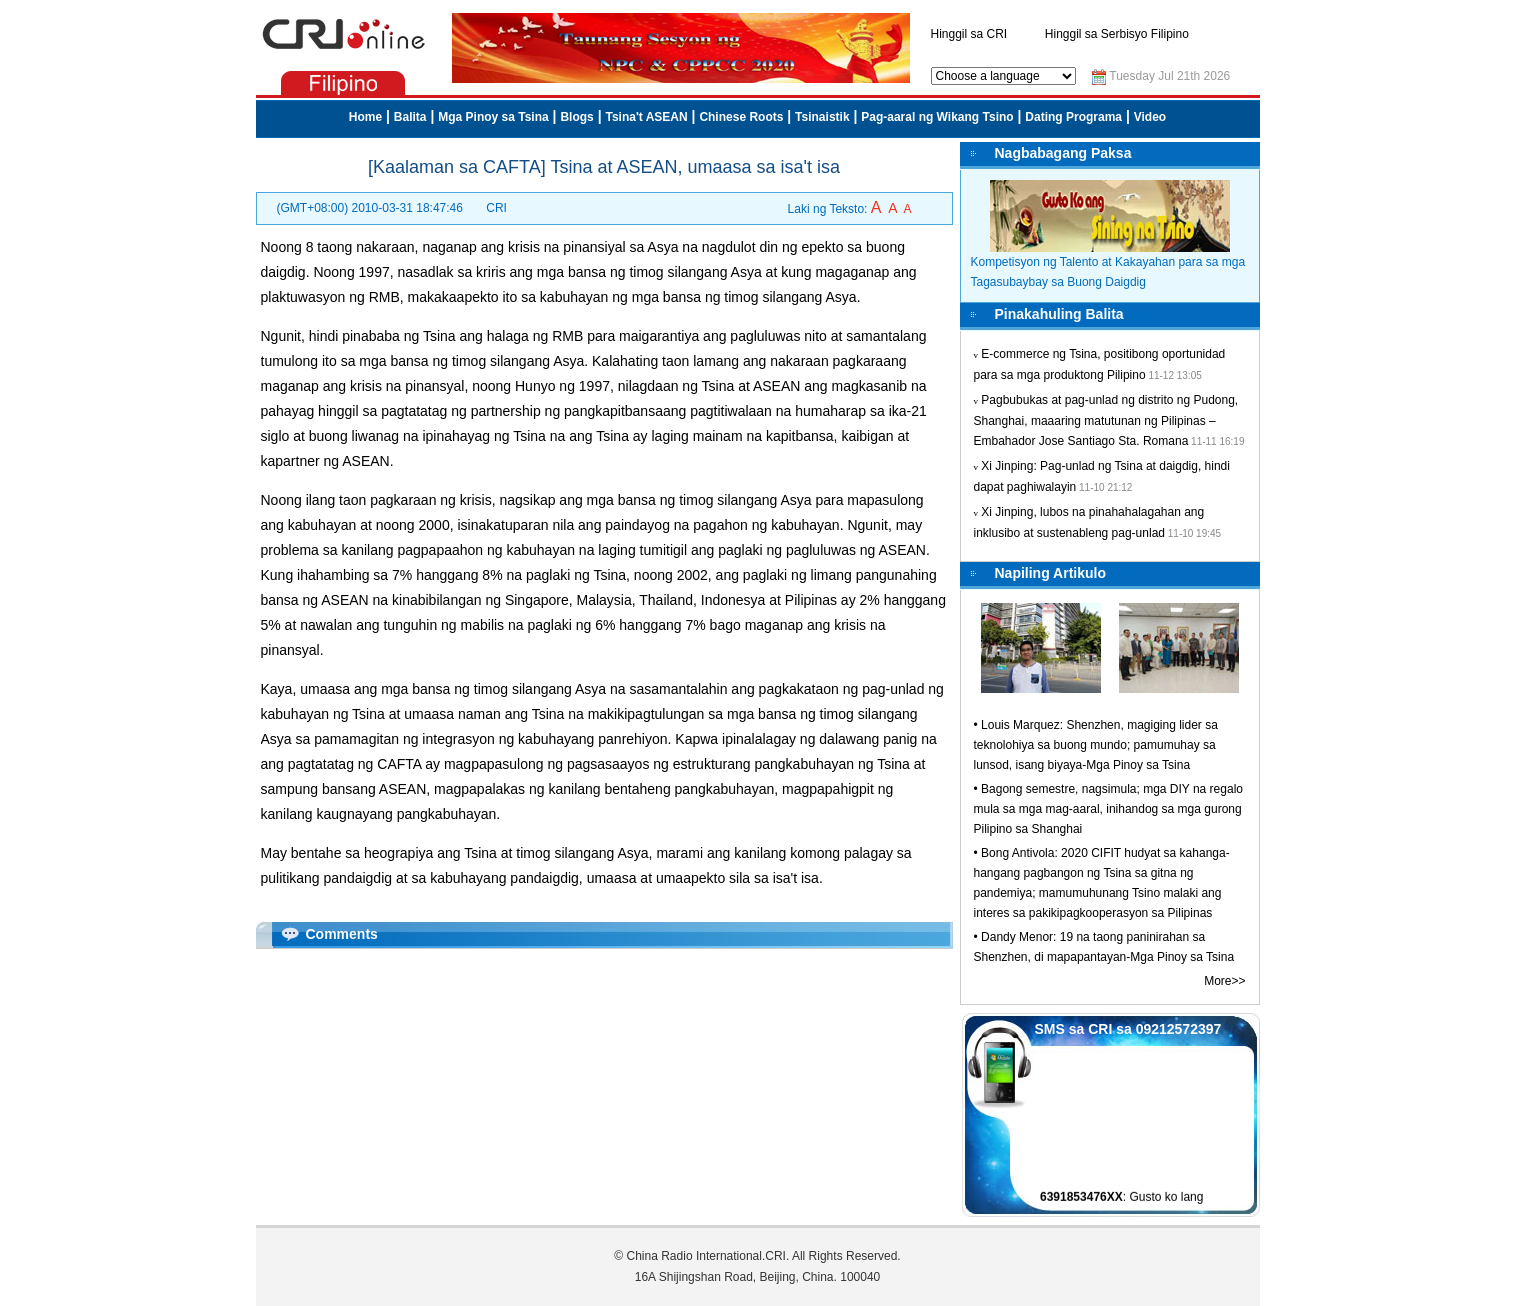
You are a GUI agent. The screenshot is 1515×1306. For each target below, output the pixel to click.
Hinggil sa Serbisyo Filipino (1117, 34)
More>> (1224, 981)
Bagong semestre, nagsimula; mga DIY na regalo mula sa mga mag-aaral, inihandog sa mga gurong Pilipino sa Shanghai (1108, 809)
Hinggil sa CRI (969, 34)
